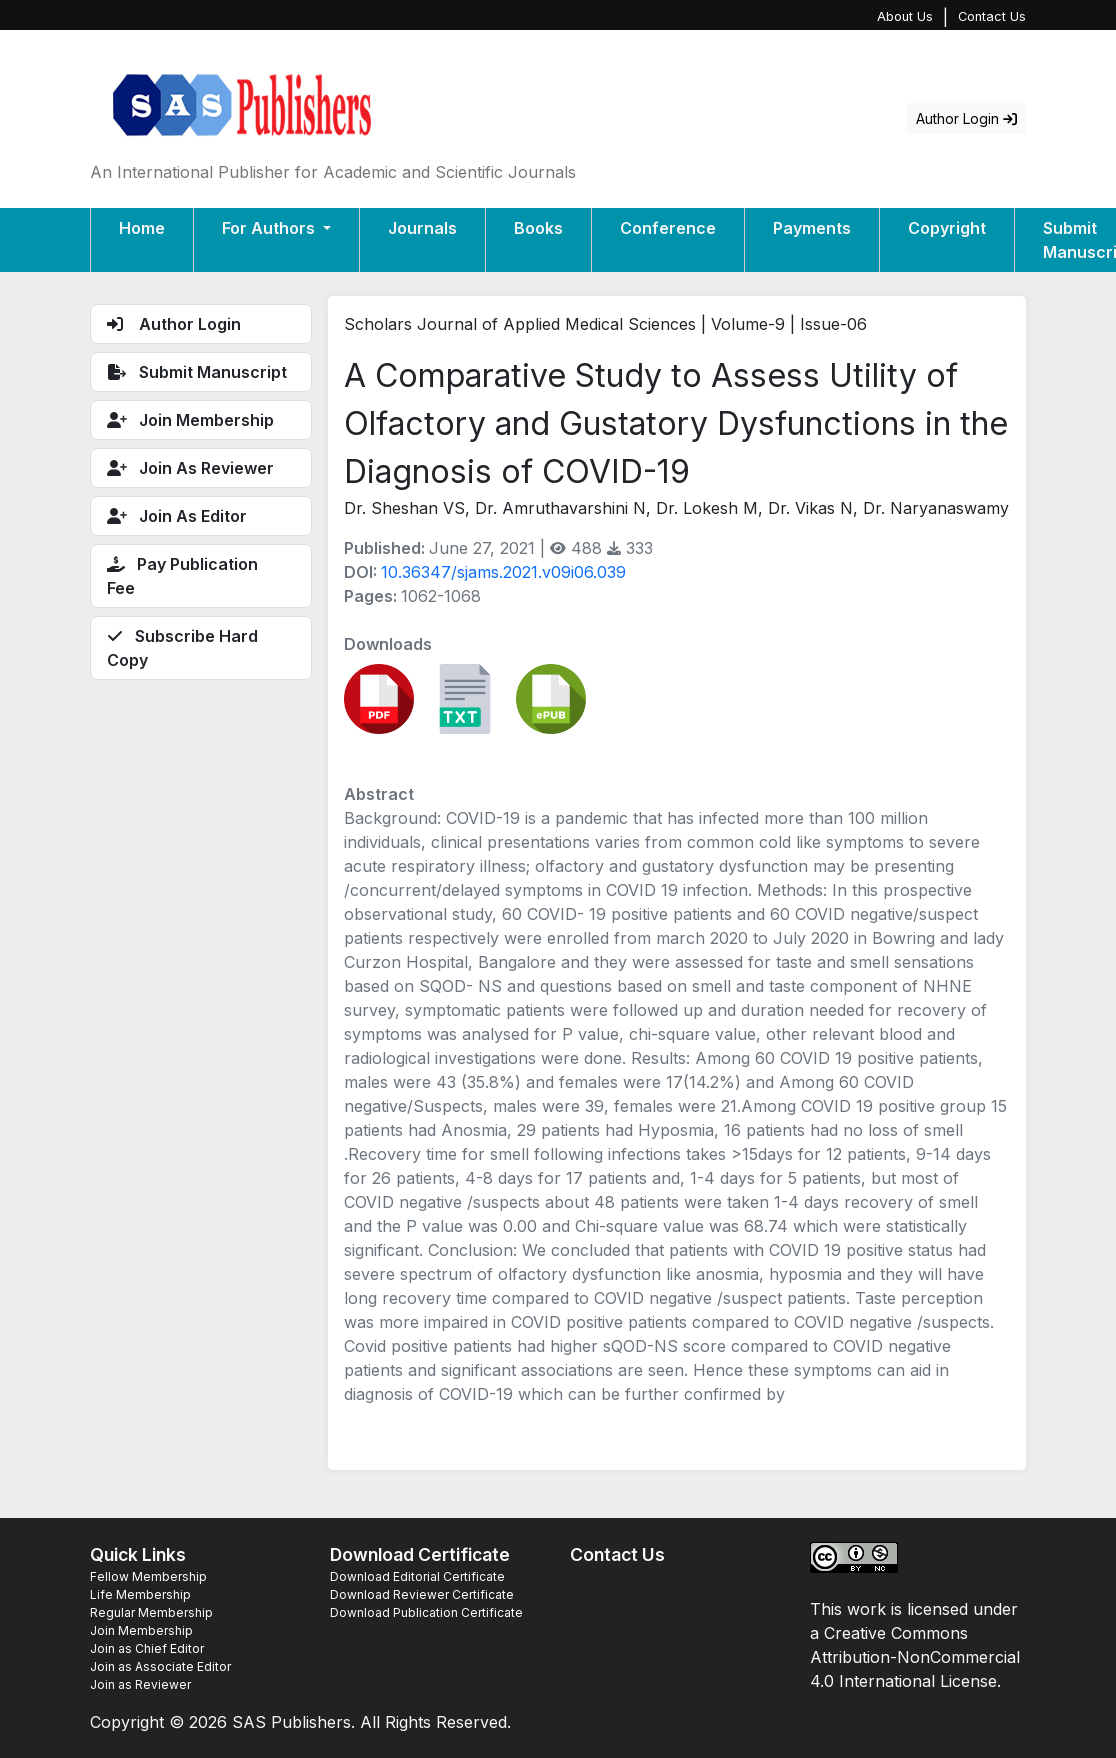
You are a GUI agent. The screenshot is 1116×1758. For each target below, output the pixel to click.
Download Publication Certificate (426, 1612)
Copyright (947, 228)
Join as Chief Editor (147, 1648)
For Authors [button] (270, 228)
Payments (812, 228)
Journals (422, 228)
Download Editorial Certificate (417, 1576)
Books (538, 228)
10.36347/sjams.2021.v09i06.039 (503, 572)
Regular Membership (151, 1612)
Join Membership (141, 1630)
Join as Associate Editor (160, 1666)
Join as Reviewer (140, 1684)
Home (142, 228)
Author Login (966, 118)
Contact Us (992, 16)
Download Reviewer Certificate (422, 1594)
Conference (668, 228)
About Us (905, 16)
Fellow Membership (148, 1576)
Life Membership (140, 1594)
